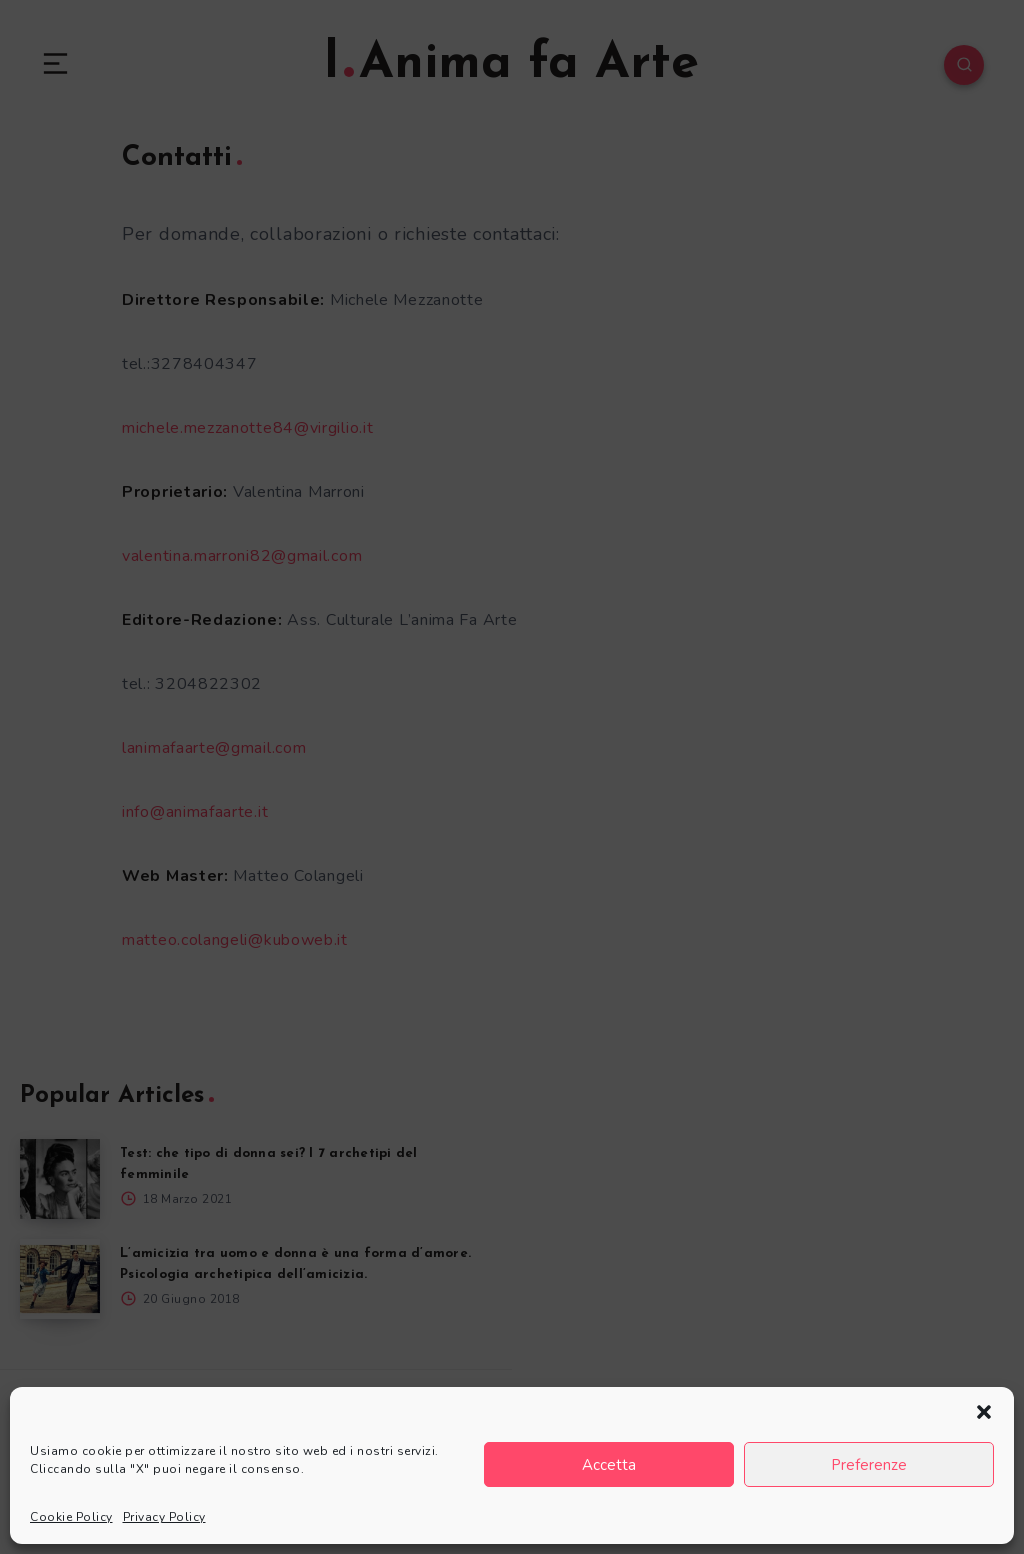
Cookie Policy (71, 1517)
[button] (984, 1412)
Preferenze (869, 1465)
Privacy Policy (164, 1517)
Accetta (609, 1465)
